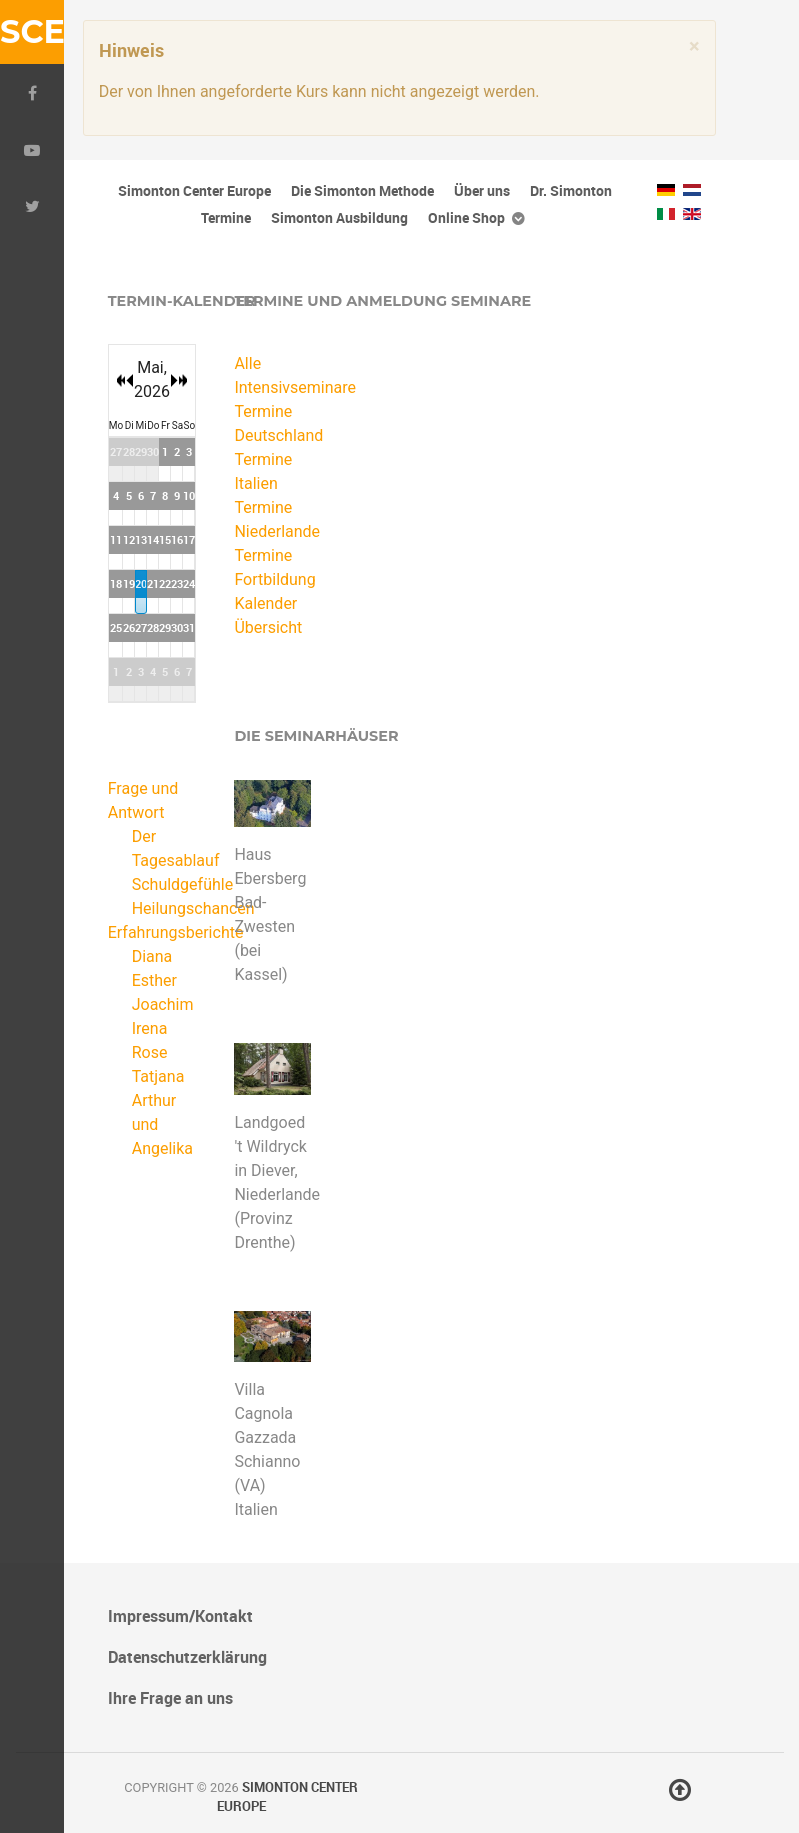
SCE (32, 31)
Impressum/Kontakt (180, 1616)
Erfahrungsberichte (146, 932)
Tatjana (158, 1076)
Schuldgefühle (182, 884)
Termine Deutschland (272, 423)
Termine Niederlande (272, 519)
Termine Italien (263, 471)
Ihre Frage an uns (170, 1698)
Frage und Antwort (143, 800)
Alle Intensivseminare (272, 375)
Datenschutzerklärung (187, 1657)
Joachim (163, 1004)
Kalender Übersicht (268, 615)
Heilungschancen (193, 908)
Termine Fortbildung (272, 567)
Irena (150, 1028)
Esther (154, 980)
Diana (152, 956)
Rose (150, 1052)
